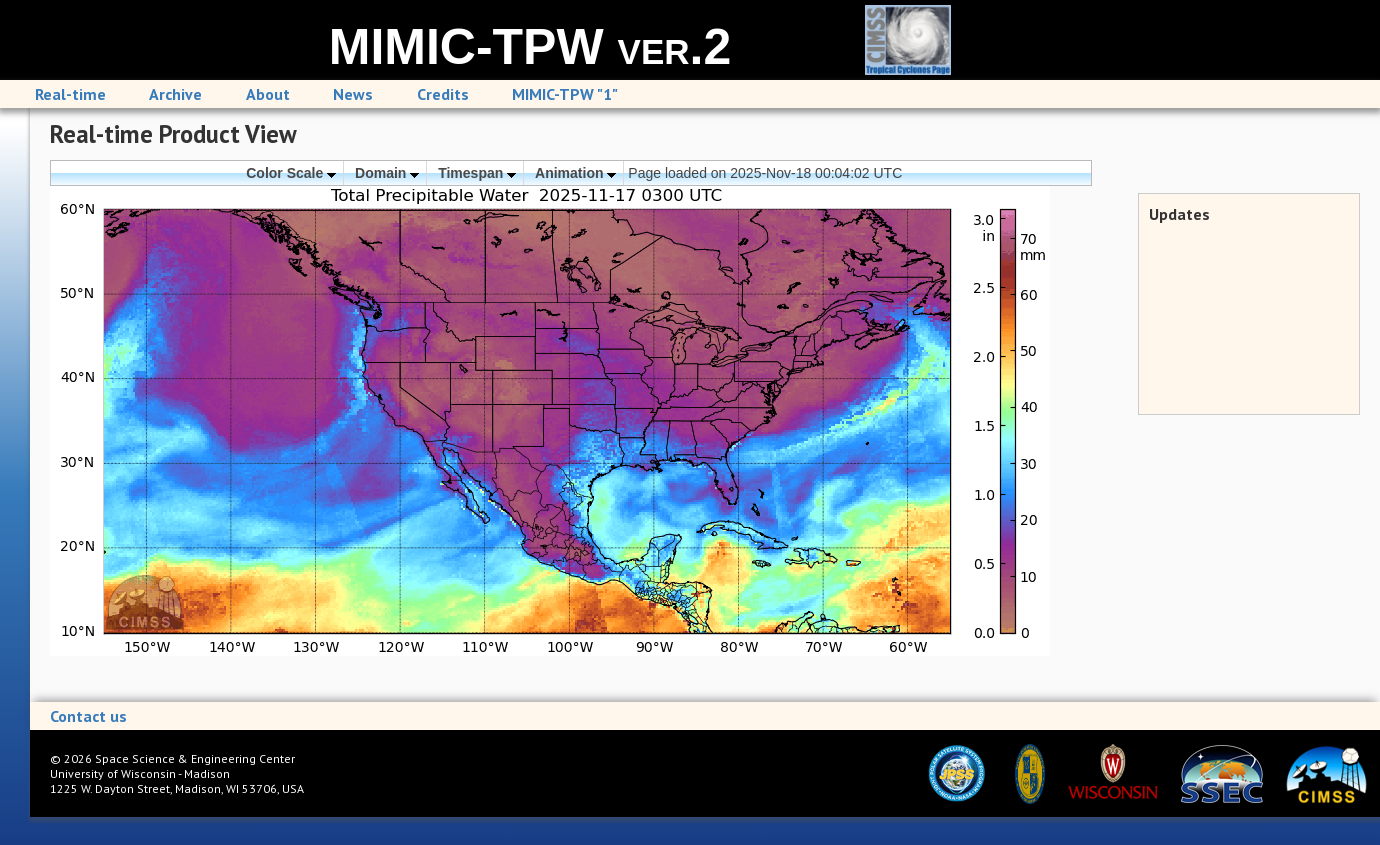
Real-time (70, 94)
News (353, 94)
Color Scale (291, 173)
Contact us (88, 716)
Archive (175, 94)
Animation (575, 173)
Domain (387, 173)
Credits (443, 94)
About (268, 94)
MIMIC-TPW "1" (565, 94)
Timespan (477, 173)
